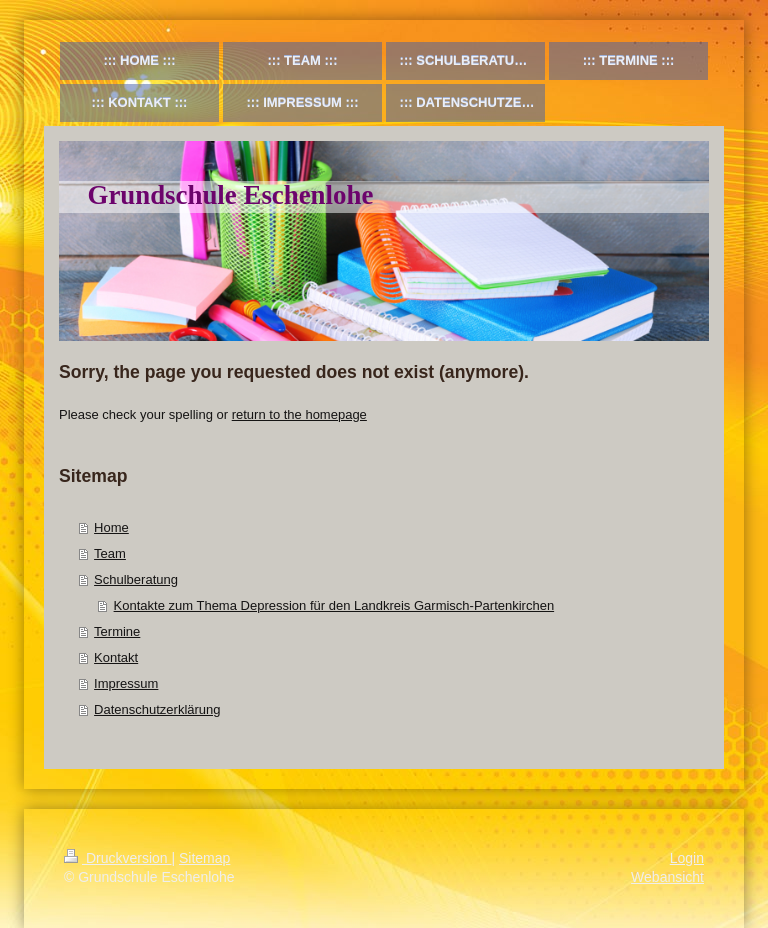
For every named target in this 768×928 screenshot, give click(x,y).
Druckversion (117, 858)
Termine (117, 631)
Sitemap (204, 858)
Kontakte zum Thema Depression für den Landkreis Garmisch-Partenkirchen (334, 605)
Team (110, 553)
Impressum (126, 683)
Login (687, 858)
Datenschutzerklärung (157, 709)
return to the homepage (299, 414)
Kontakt (116, 657)
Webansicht (667, 877)
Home (111, 527)
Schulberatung (136, 579)
